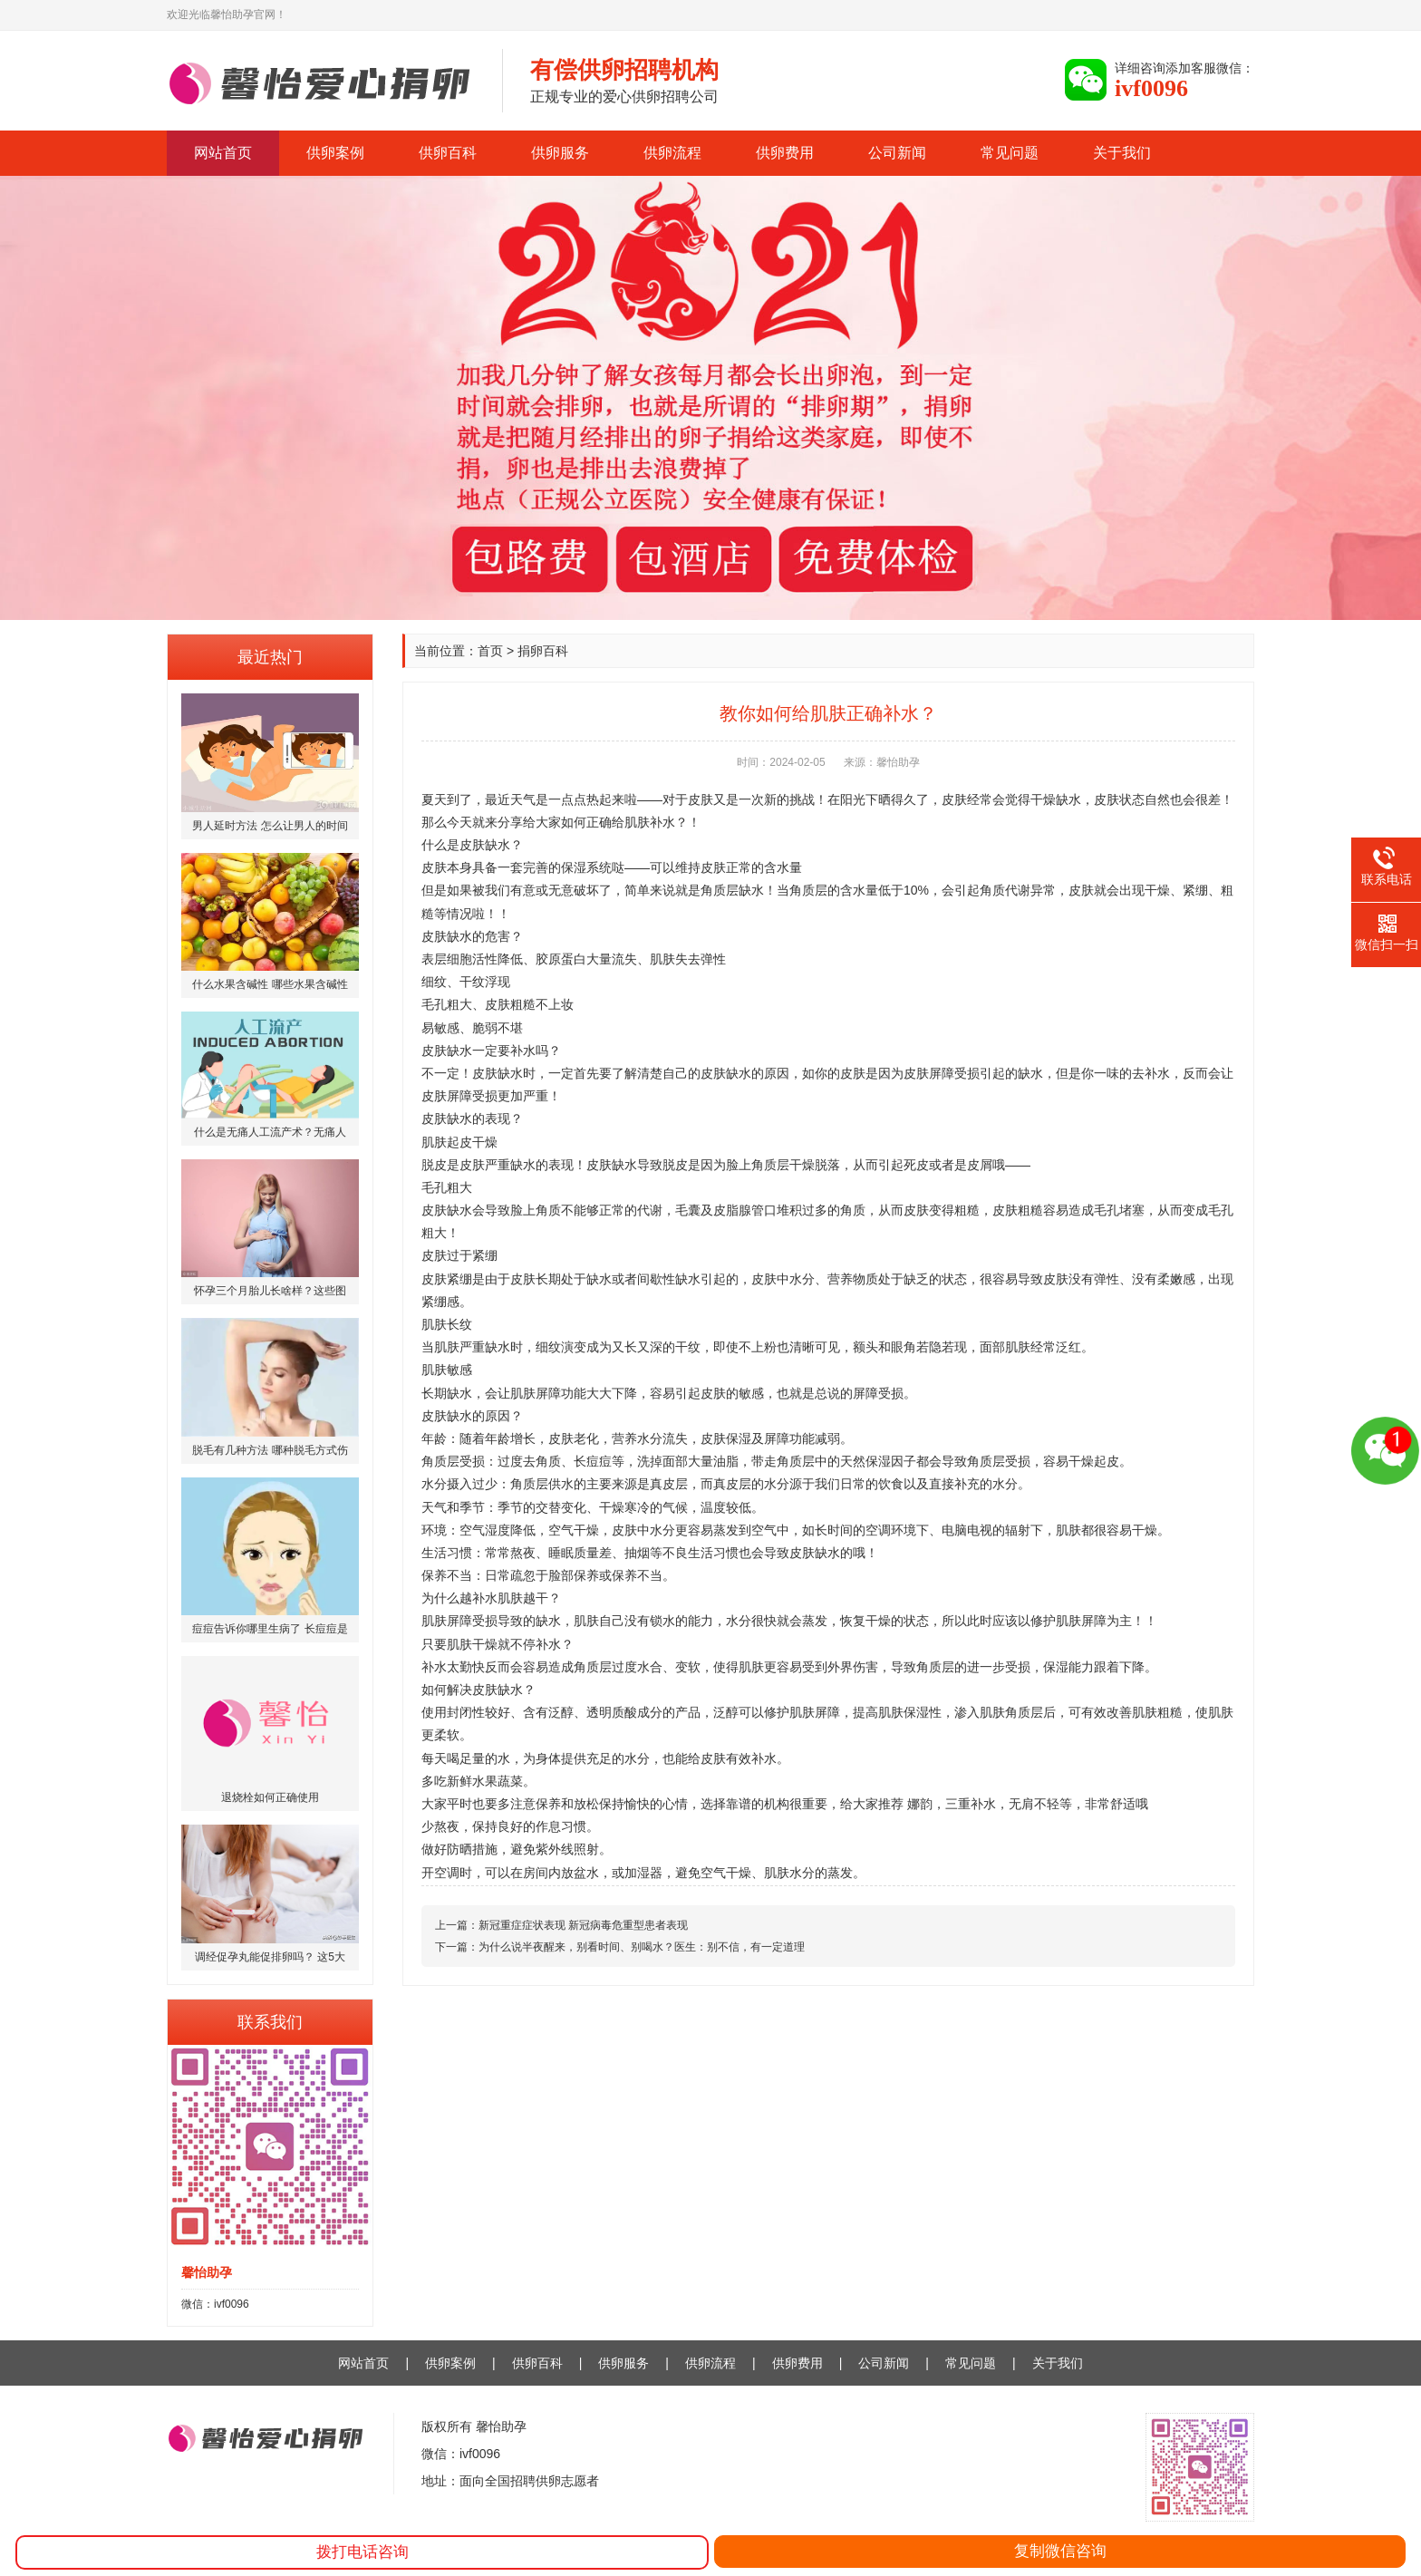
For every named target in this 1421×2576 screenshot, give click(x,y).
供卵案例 (335, 152)
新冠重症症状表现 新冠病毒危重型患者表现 (583, 1925)
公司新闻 (897, 152)
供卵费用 (785, 152)
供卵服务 (560, 152)
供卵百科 (448, 152)
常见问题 (1010, 152)
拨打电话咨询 (362, 2552)
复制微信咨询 (1060, 2551)
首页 (490, 651)
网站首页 (223, 152)
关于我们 (1122, 152)
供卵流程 (672, 152)
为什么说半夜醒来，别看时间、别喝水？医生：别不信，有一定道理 (641, 1947)
